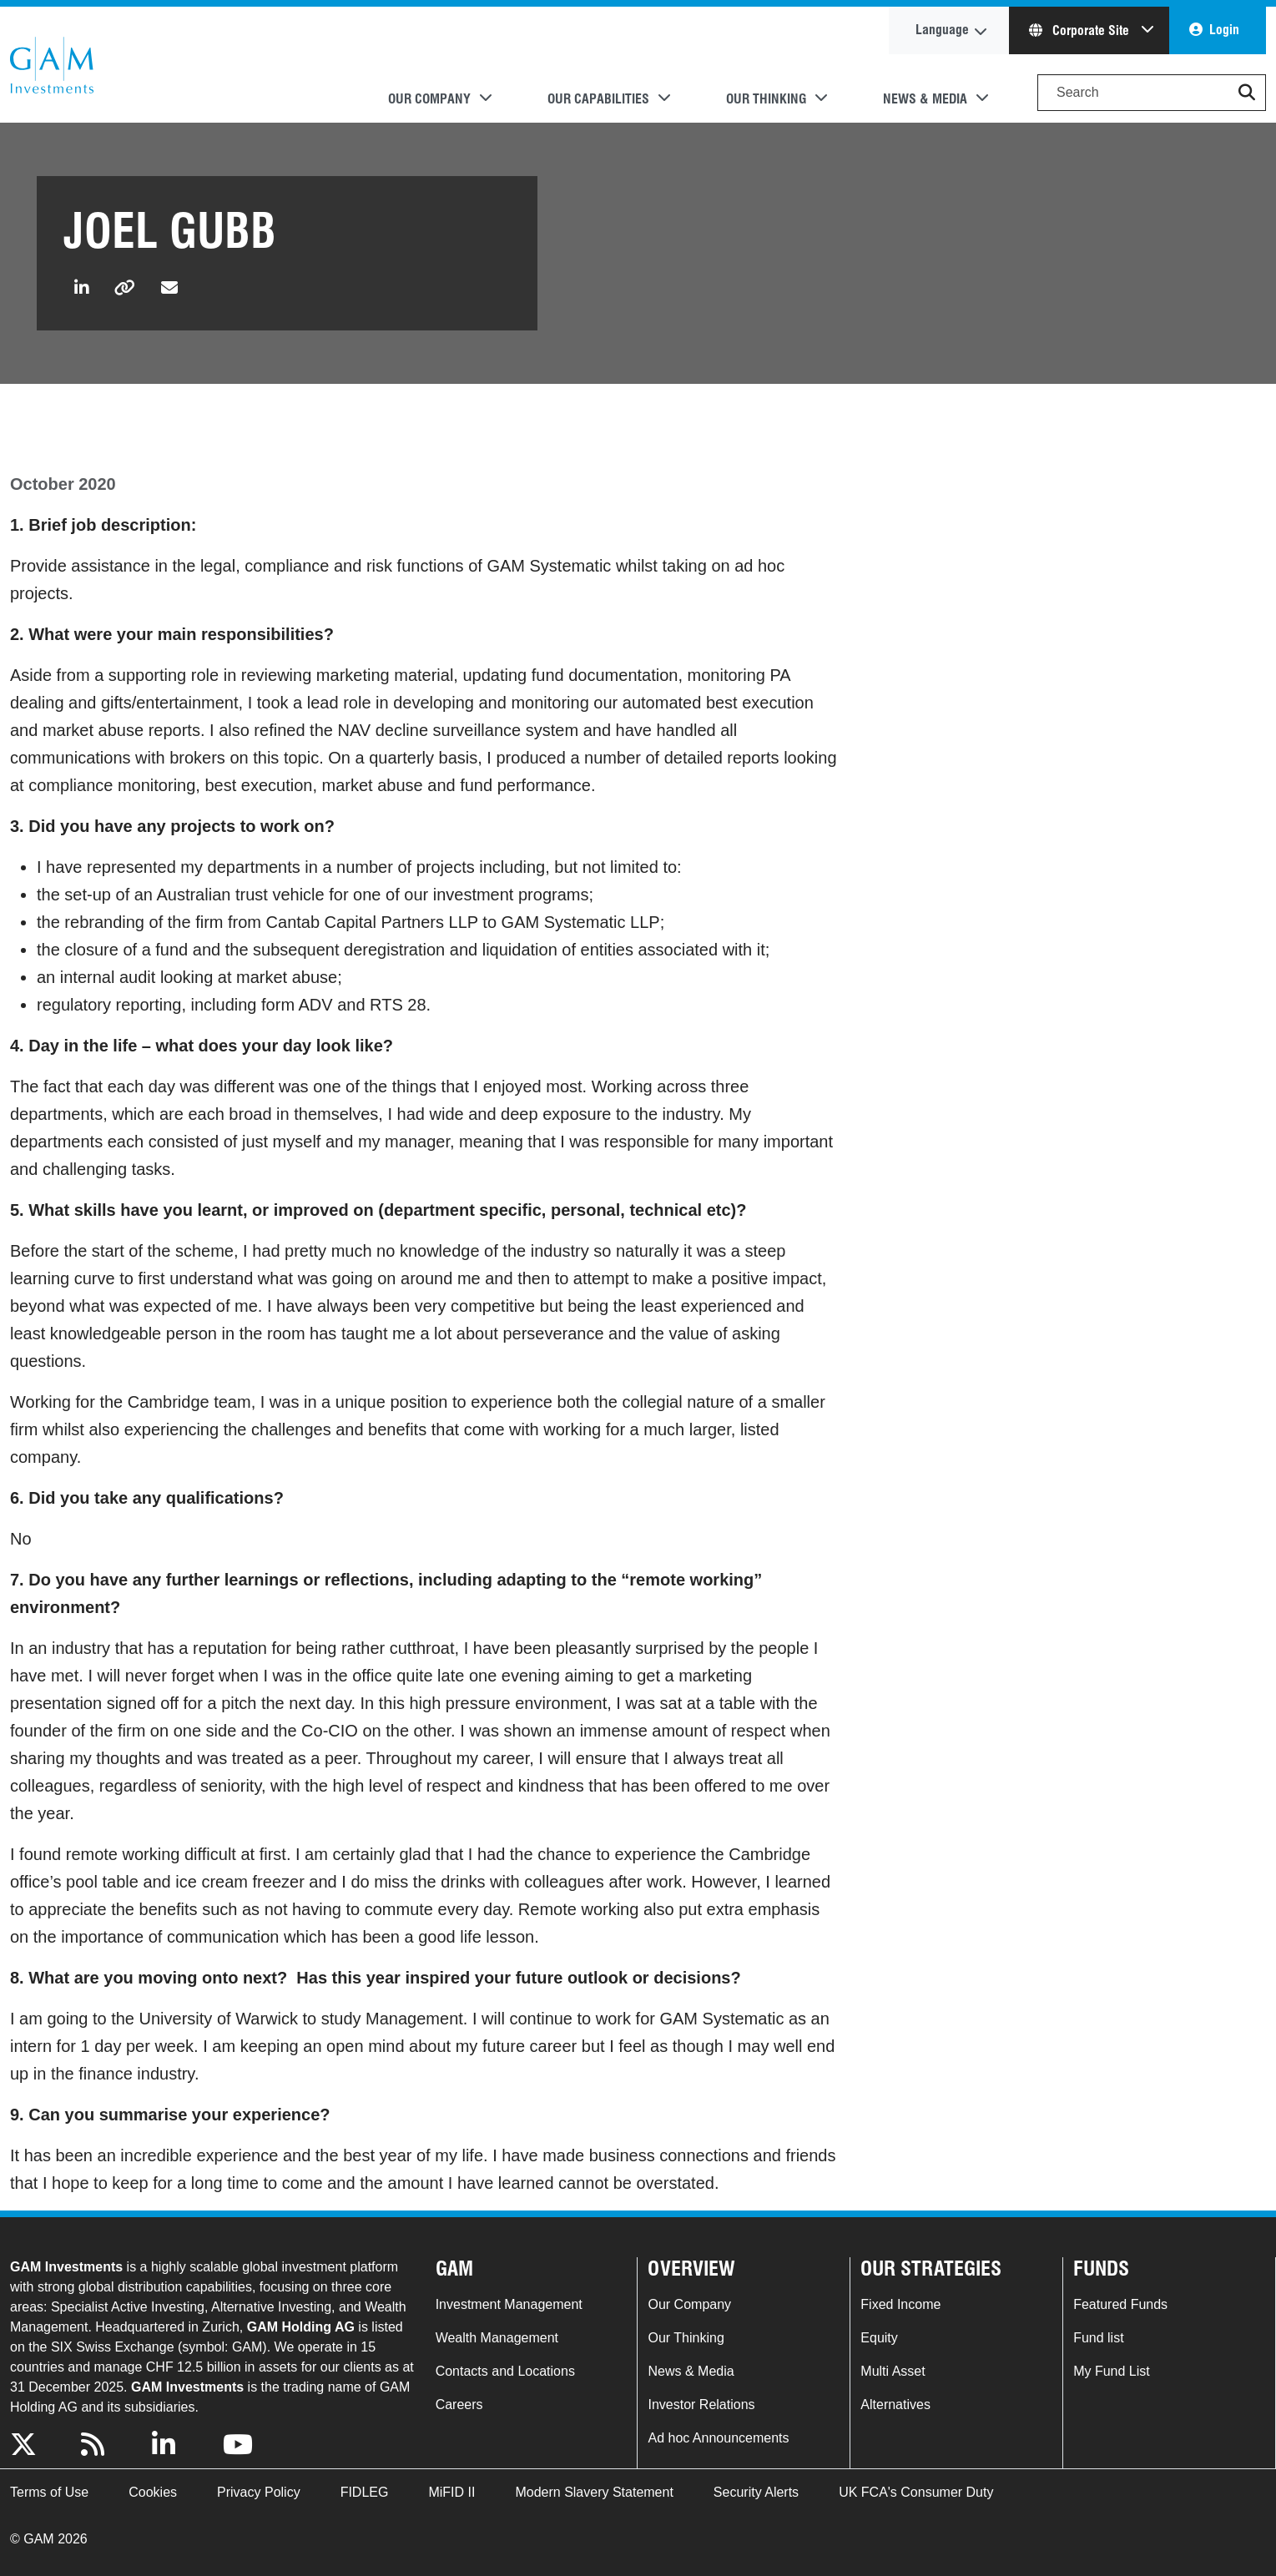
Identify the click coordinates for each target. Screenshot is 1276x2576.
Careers (459, 2404)
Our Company (689, 2304)
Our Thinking (686, 2338)
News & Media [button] (925, 99)
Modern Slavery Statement (594, 2492)
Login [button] (1224, 30)
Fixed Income (900, 2304)
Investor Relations (701, 2404)
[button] (1247, 92)
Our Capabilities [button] (598, 99)
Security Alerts (756, 2492)
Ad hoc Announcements (718, 2438)
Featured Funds (1120, 2304)
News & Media (691, 2371)
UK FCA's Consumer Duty (916, 2492)
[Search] (1151, 92)
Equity (878, 2338)
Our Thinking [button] (766, 99)
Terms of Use (49, 2492)
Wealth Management (497, 2338)
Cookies (153, 2492)
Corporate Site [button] (1080, 30)
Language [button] (942, 30)
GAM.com (51, 65)
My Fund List (1111, 2371)
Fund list (1098, 2338)
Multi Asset (892, 2371)
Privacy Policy (258, 2492)
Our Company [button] (429, 99)
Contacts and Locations (505, 2371)
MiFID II (451, 2492)
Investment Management (509, 2304)
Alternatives (895, 2404)
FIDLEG (364, 2492)
